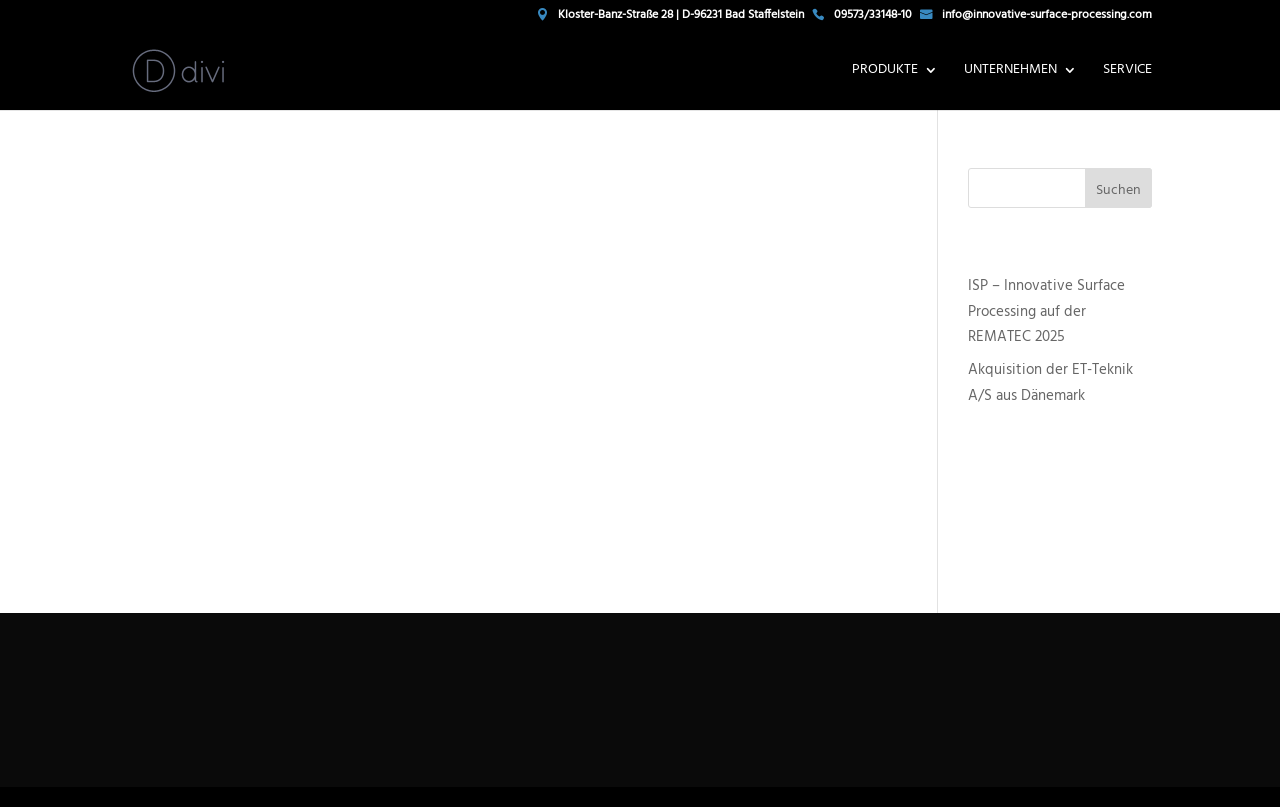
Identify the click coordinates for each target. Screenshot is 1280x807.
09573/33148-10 (873, 17)
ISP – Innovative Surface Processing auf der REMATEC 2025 (1046, 311)
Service (1127, 72)
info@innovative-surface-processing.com (1047, 17)
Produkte (885, 72)
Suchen (1118, 190)
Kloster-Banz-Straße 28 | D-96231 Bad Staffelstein (681, 17)
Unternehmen (1010, 72)
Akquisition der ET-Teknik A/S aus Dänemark (1050, 383)
